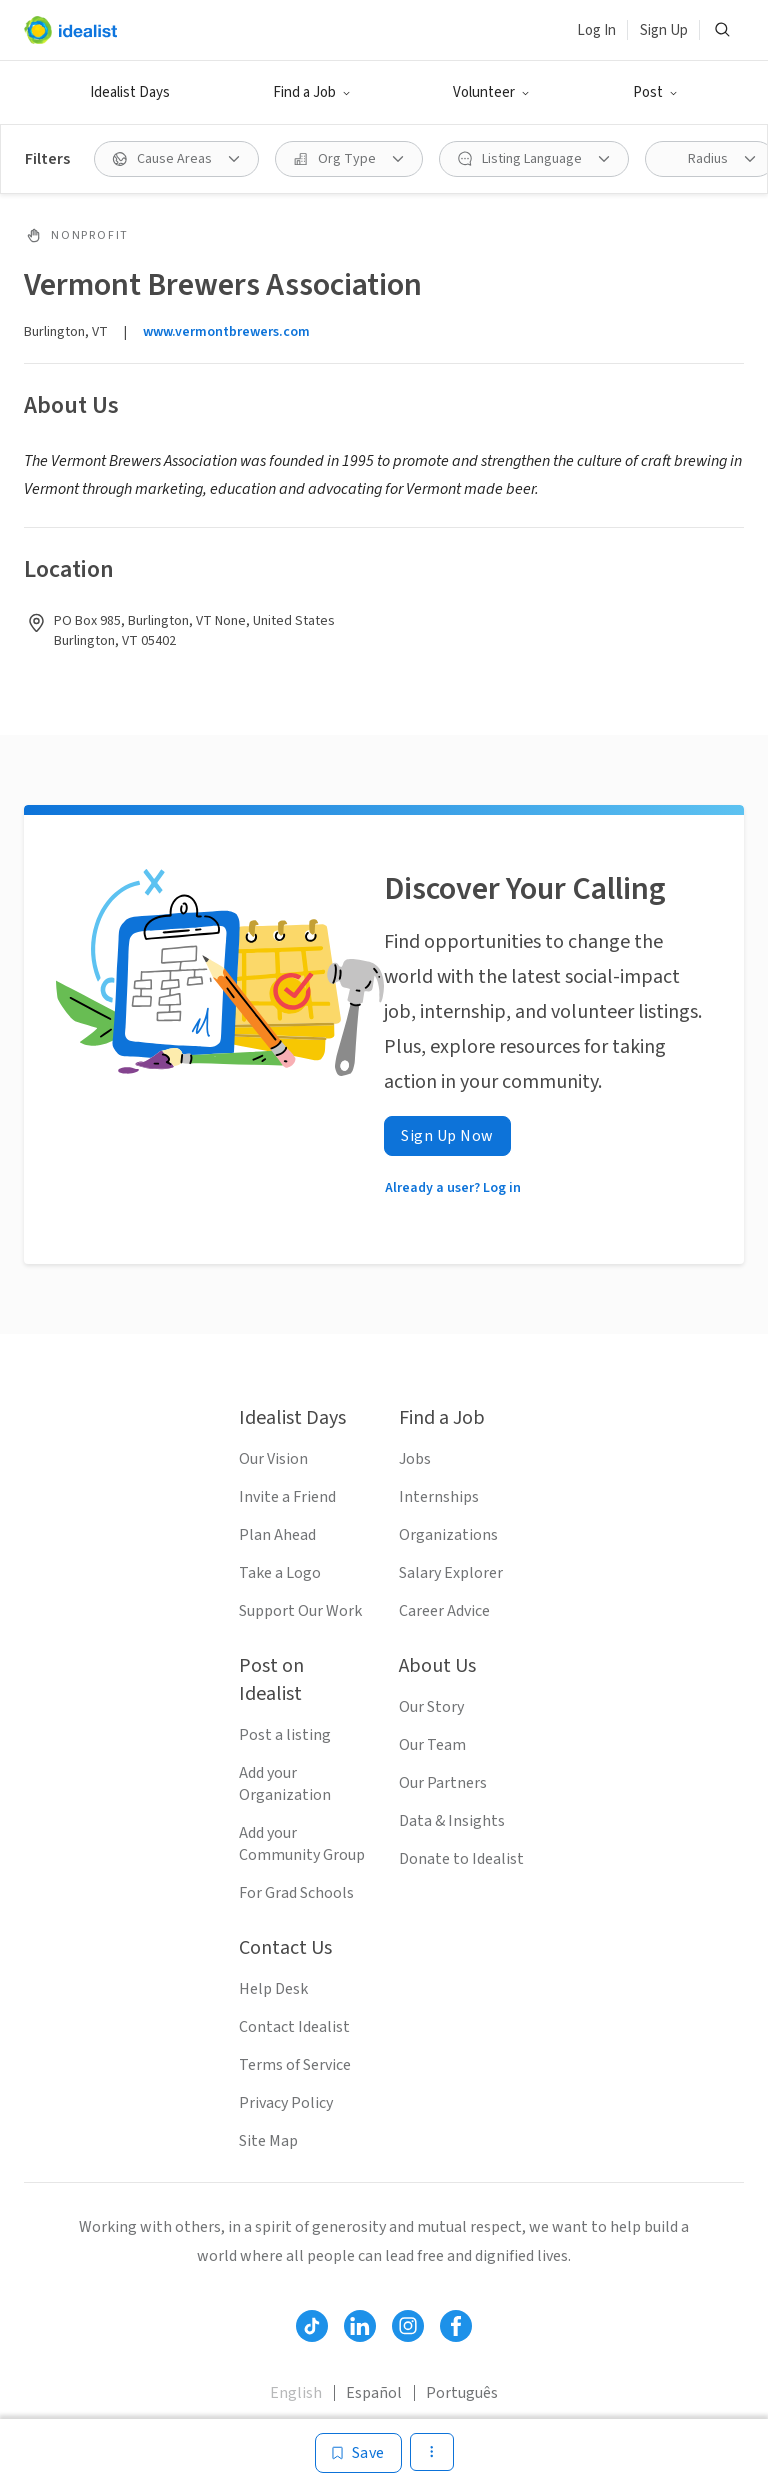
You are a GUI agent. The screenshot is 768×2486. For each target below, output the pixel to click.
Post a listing (285, 1735)
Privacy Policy (286, 2103)
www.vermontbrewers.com (226, 332)
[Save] (358, 2453)
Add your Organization (285, 1784)
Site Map (268, 2141)
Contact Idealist (294, 2027)
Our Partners (443, 1783)
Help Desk (273, 1989)
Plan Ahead (277, 1535)
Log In (596, 30)
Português (462, 2393)
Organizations (448, 1535)
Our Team (432, 1745)
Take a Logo (280, 1573)
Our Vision (273, 1459)
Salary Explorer (451, 1573)
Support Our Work (300, 1611)
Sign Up (664, 30)
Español (374, 2393)
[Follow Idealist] (312, 2326)
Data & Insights (452, 1821)
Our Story (431, 1707)
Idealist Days (130, 92)
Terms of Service (295, 2065)
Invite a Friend (287, 1497)
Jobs (415, 1459)
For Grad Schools (296, 1893)
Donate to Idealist (461, 1859)
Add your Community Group (302, 1844)
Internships (439, 1497)
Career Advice (444, 1611)
